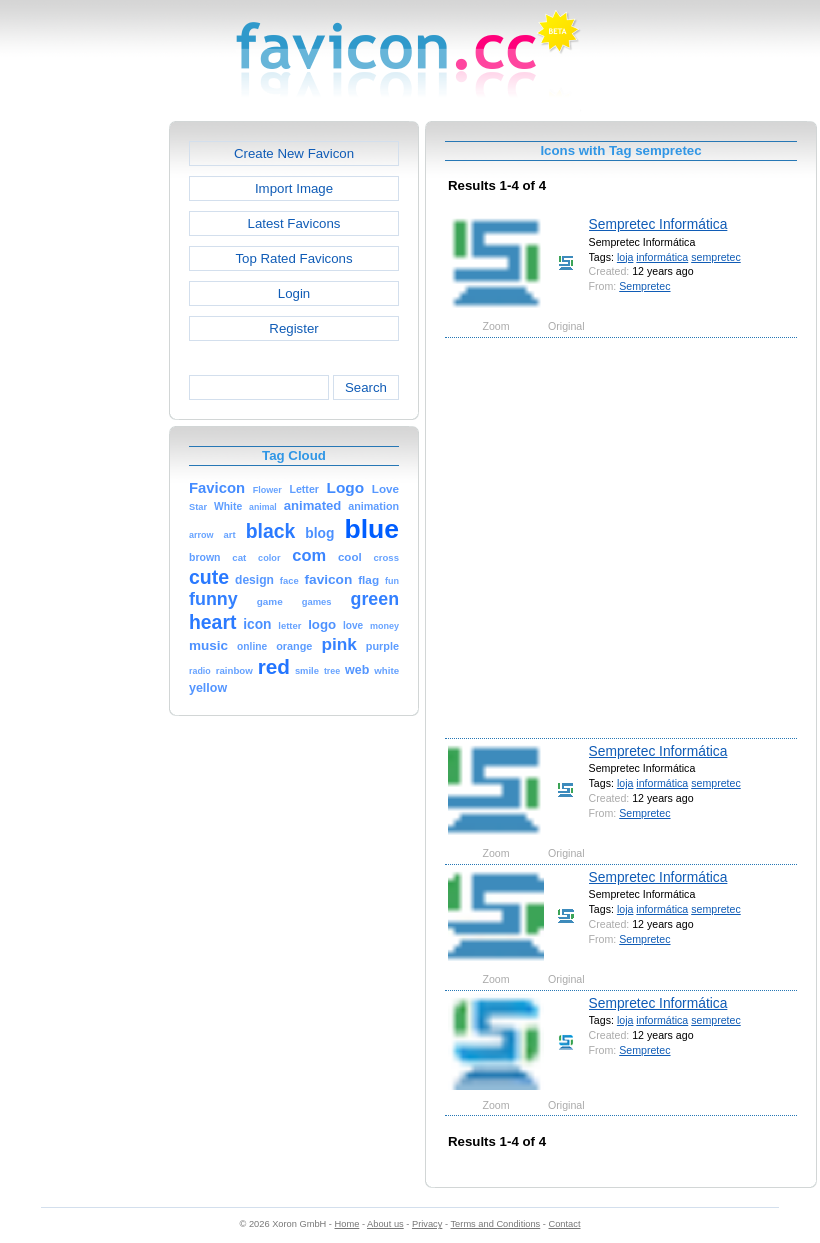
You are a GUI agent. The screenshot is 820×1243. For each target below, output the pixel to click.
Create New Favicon (294, 153)
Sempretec (644, 286)
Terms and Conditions (495, 1224)
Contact (565, 1224)
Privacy (427, 1224)
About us (385, 1224)
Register (293, 328)
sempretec (716, 257)
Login (294, 293)
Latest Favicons (294, 223)
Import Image (294, 188)
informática (662, 257)
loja (625, 257)
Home (347, 1224)
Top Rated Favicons (293, 258)
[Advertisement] (197, 536)
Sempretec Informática (658, 224)
